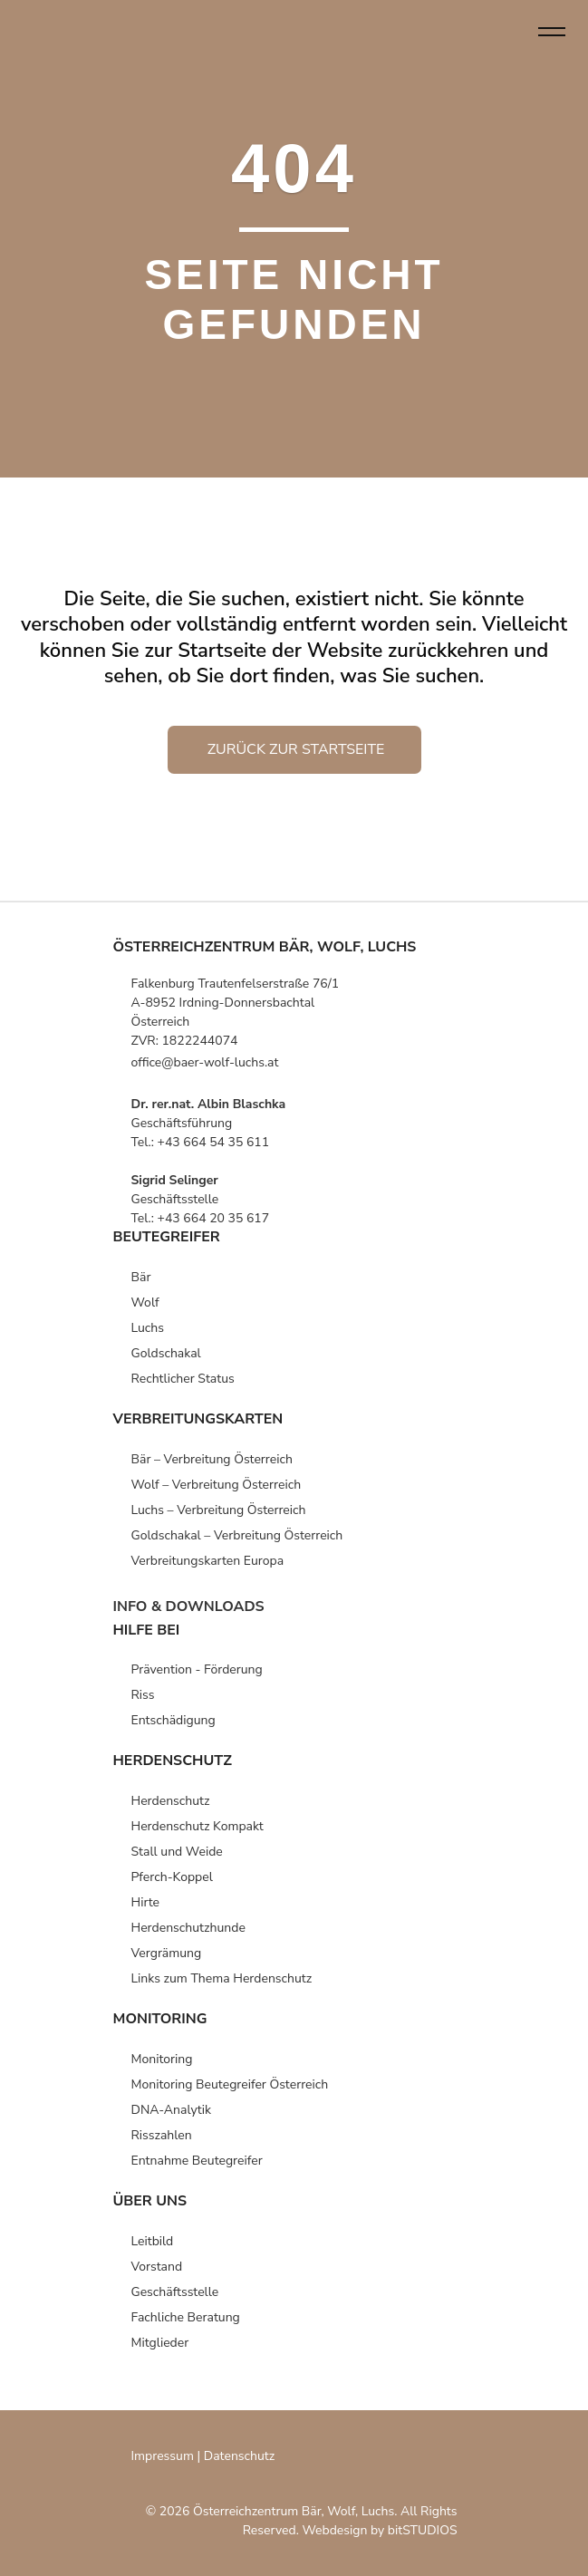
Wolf (145, 1302)
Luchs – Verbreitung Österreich (218, 1510)
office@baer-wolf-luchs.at (205, 1062)
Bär (141, 1277)
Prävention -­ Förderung (197, 1669)
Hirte (145, 1902)
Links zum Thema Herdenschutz (222, 1978)
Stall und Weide (177, 1851)
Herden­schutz (170, 1800)
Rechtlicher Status (183, 1378)
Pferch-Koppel (172, 1877)
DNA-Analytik (171, 2109)
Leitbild (152, 2241)
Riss (143, 1694)
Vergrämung (166, 1953)
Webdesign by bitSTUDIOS (379, 2530)
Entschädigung (173, 1720)
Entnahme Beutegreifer (197, 2160)
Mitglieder (160, 2342)
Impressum (162, 2456)
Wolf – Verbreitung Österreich (216, 1484)
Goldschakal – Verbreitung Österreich (237, 1535)
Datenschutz (239, 2456)
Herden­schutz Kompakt (197, 1826)
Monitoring (162, 2059)
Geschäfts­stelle (175, 2292)
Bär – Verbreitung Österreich (212, 1459)
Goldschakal (166, 1353)
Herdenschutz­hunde (188, 1927)
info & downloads (189, 1606)
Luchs (147, 1327)
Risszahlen (161, 2135)
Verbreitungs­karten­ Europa (207, 1560)
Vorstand (157, 2266)
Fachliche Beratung (185, 2317)
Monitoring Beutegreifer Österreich (230, 2084)
